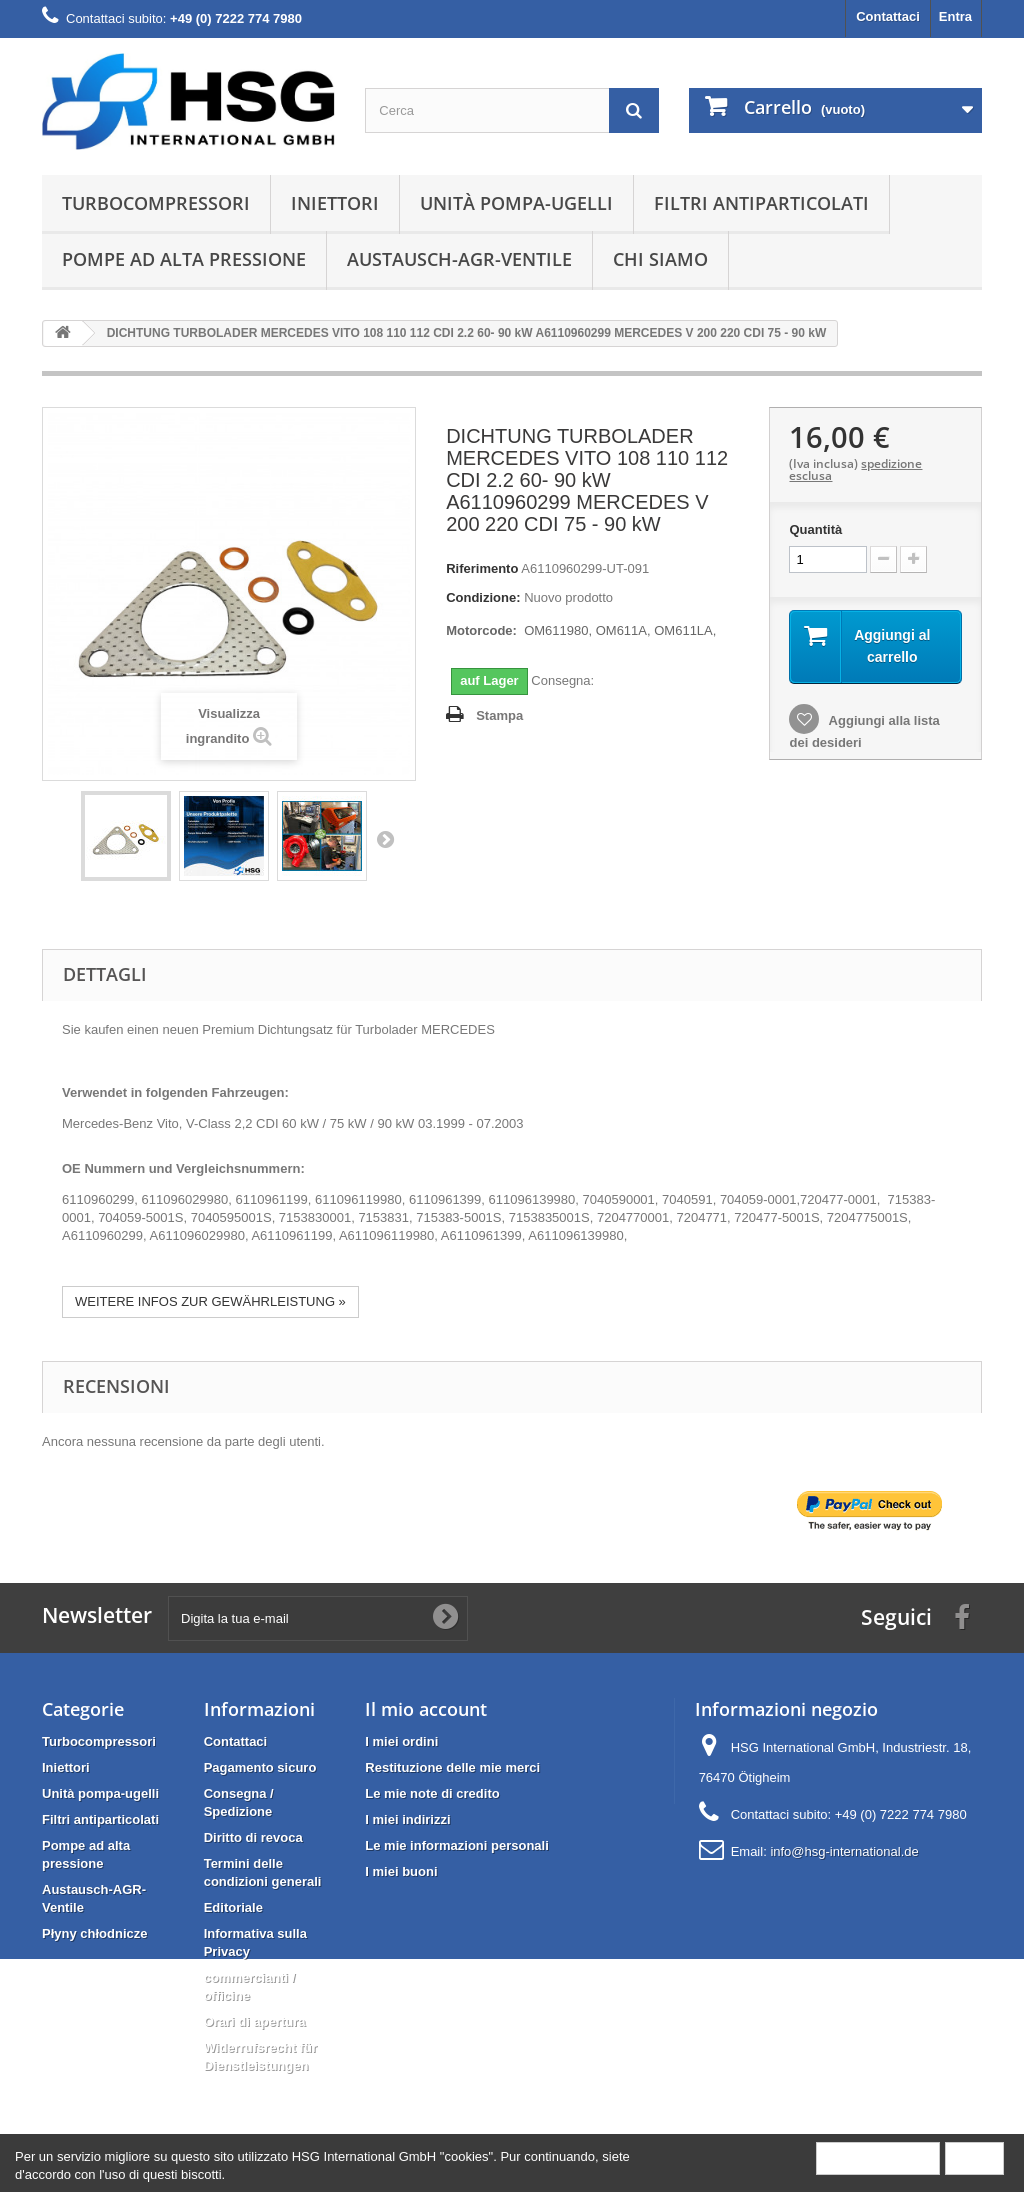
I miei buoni (401, 1871)
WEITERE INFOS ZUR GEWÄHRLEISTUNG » (210, 1301)
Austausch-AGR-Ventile (459, 259)
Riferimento (482, 568)
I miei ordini (401, 1741)
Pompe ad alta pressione (184, 259)
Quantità (815, 529)
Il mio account (426, 1709)
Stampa (499, 715)
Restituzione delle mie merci (452, 1767)
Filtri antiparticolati (761, 203)
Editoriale (233, 1907)
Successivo (385, 839)
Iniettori (335, 203)
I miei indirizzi (407, 1819)
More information (878, 2157)
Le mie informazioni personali (456, 1845)
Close (974, 2157)
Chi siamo (660, 259)
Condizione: (483, 597)
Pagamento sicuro (260, 1767)
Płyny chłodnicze (94, 1933)
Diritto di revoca (253, 1837)
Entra (955, 16)
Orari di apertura (255, 2021)
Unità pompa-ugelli (516, 203)
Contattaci (888, 16)
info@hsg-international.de (844, 1851)
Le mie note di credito (432, 1793)
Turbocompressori (156, 203)
